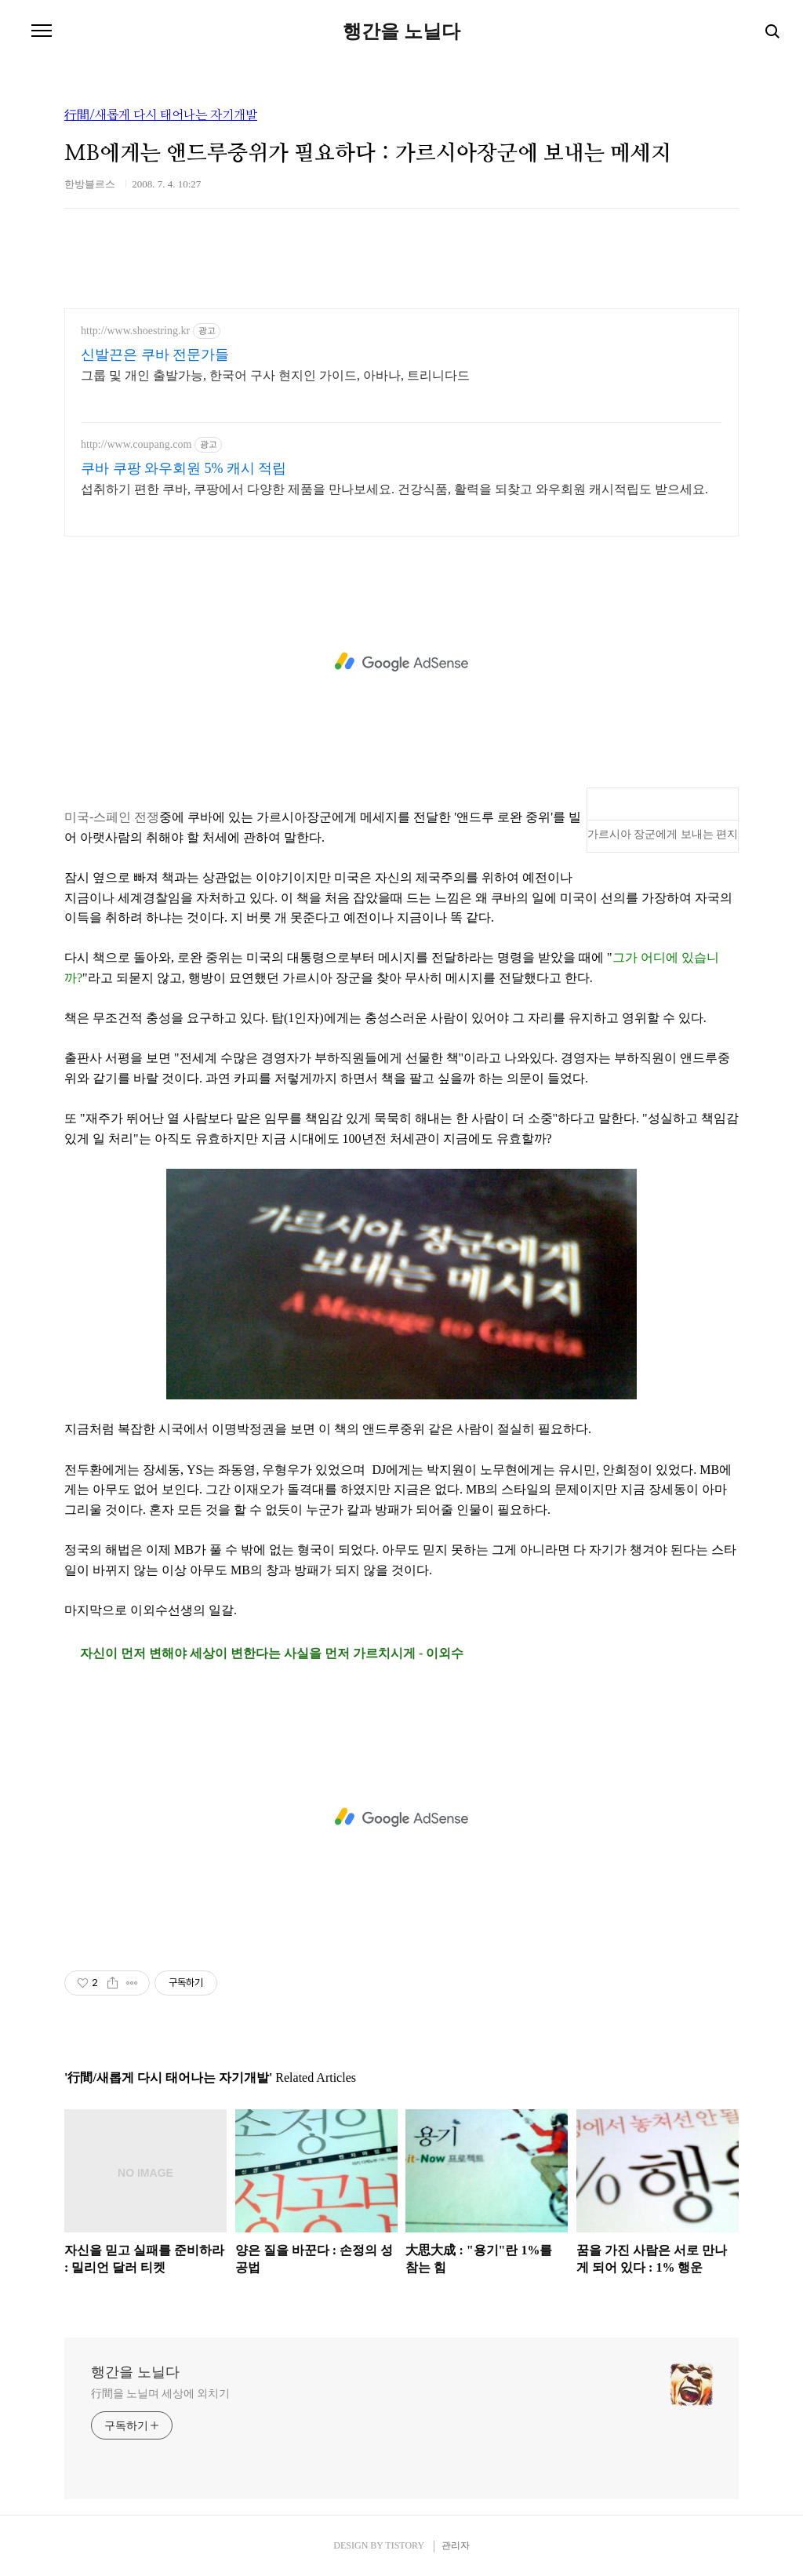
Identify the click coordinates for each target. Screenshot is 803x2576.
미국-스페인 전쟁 (111, 817)
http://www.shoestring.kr (135, 331)
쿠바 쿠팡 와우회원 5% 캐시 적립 (184, 468)
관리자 (455, 2545)
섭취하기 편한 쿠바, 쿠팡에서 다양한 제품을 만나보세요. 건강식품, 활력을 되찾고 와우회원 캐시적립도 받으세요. (394, 489)
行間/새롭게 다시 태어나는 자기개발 (160, 115)
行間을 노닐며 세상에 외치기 (160, 2394)
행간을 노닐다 (401, 31)
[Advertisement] (401, 662)
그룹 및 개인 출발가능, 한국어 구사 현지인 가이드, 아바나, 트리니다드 (275, 375)
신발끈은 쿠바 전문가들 (155, 354)
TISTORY (404, 2545)
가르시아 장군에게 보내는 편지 (663, 834)
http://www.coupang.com (136, 444)
